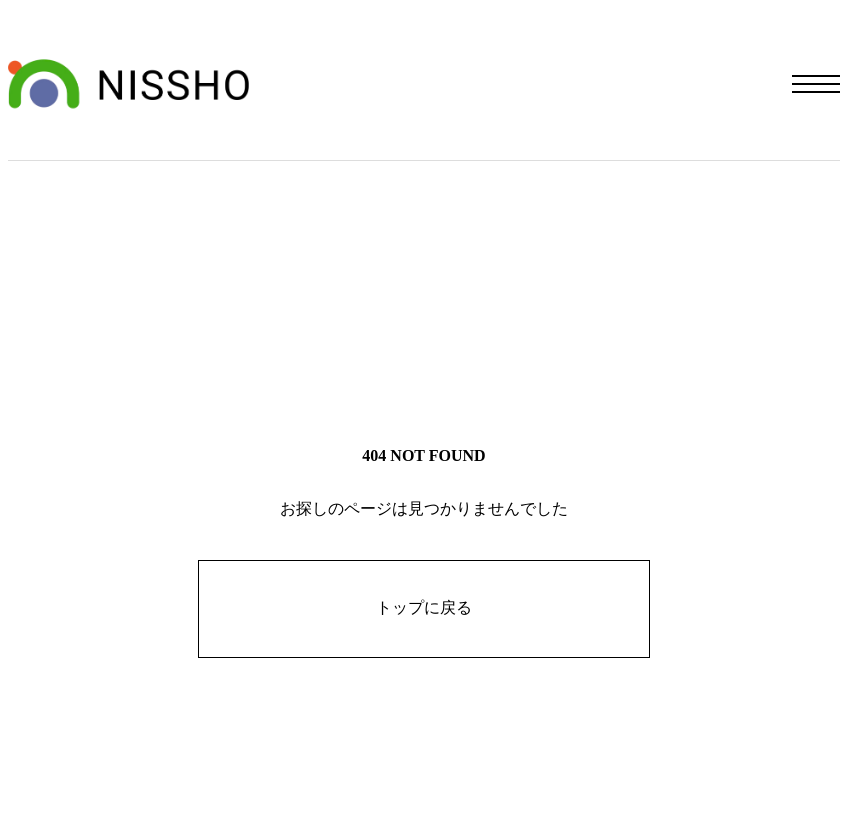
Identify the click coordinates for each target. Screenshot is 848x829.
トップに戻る (424, 607)
